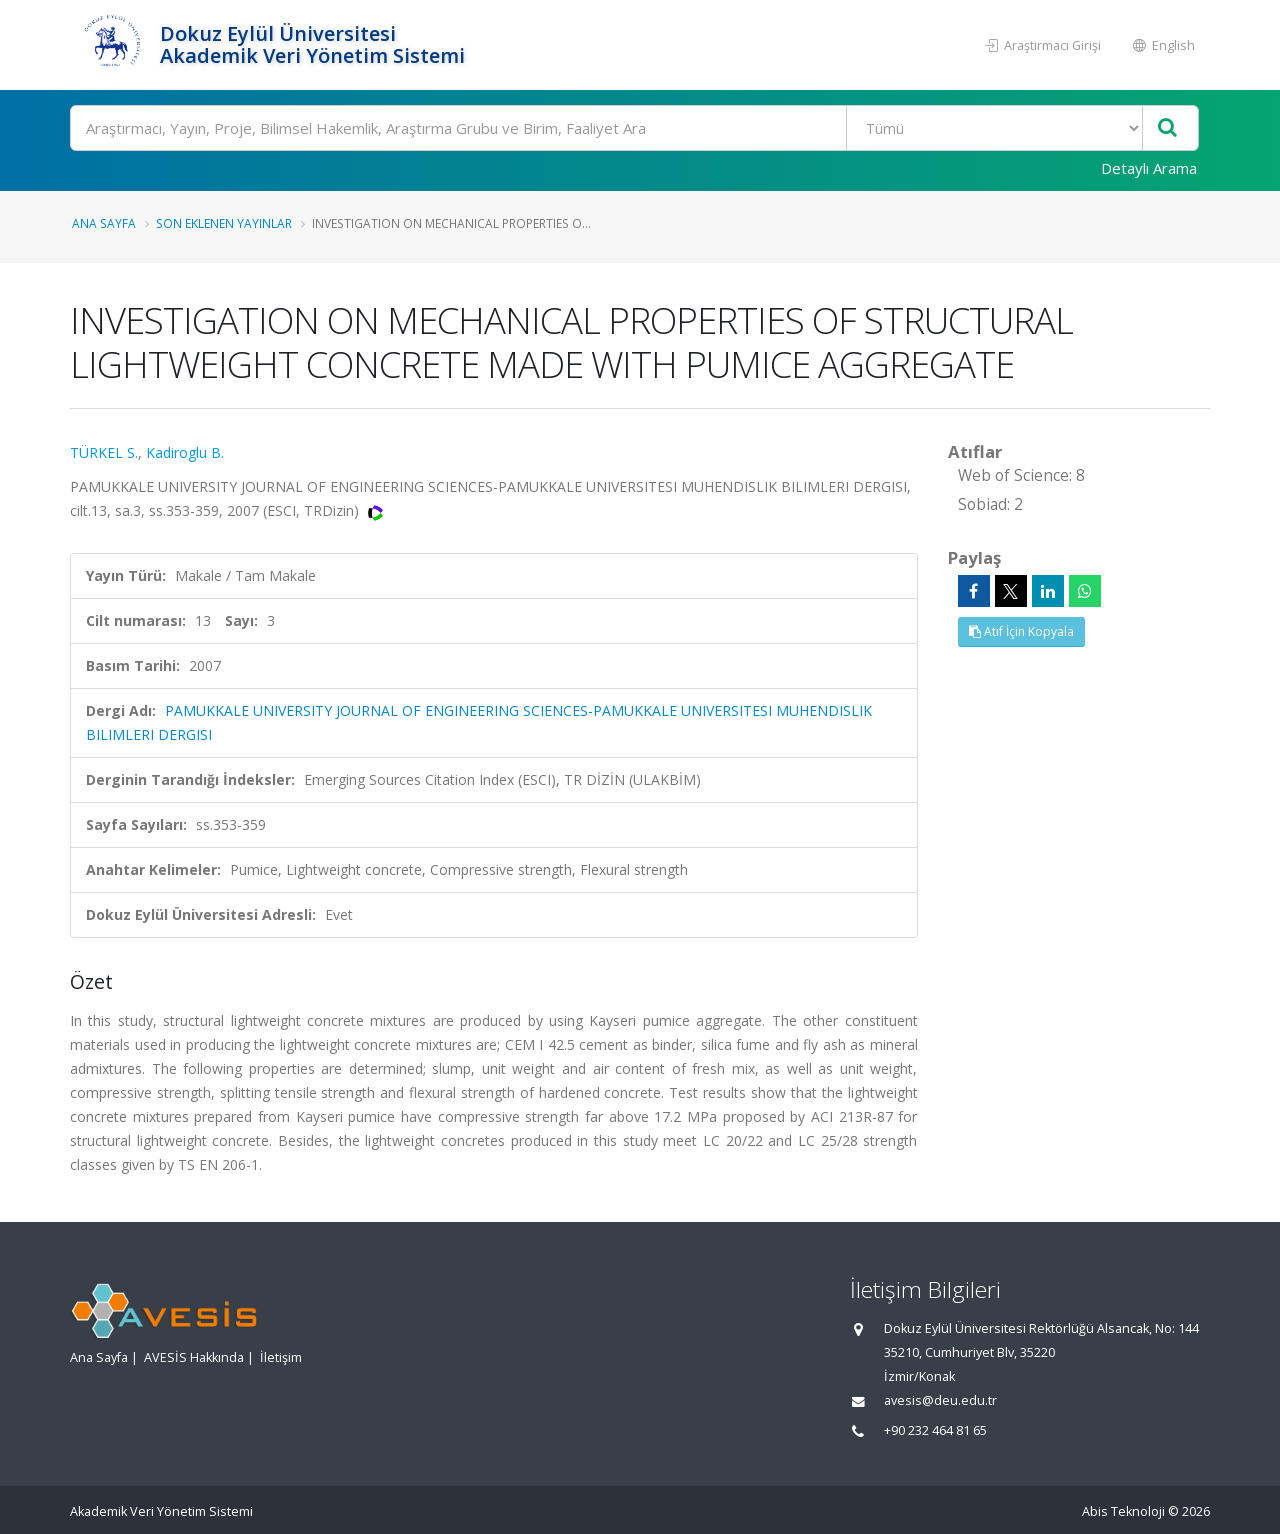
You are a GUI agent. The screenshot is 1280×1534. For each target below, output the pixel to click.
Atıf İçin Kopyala (1021, 631)
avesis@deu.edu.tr (940, 1400)
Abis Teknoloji (1123, 1511)
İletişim (281, 1357)
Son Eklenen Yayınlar (224, 223)
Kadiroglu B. (185, 452)
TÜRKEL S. (104, 452)
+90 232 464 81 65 (935, 1430)
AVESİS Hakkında (194, 1357)
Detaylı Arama (1149, 168)
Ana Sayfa (104, 223)
